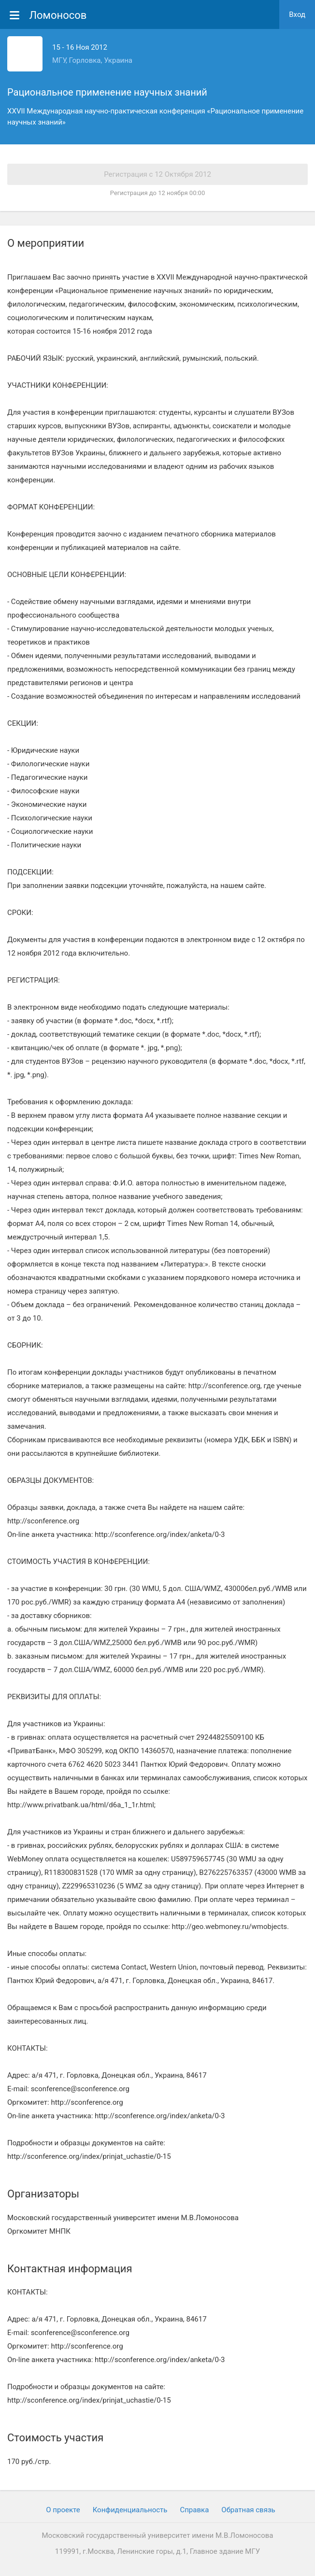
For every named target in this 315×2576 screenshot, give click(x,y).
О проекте (63, 2510)
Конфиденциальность (130, 2510)
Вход (297, 14)
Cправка (194, 2510)
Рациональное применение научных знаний (107, 92)
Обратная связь (248, 2510)
